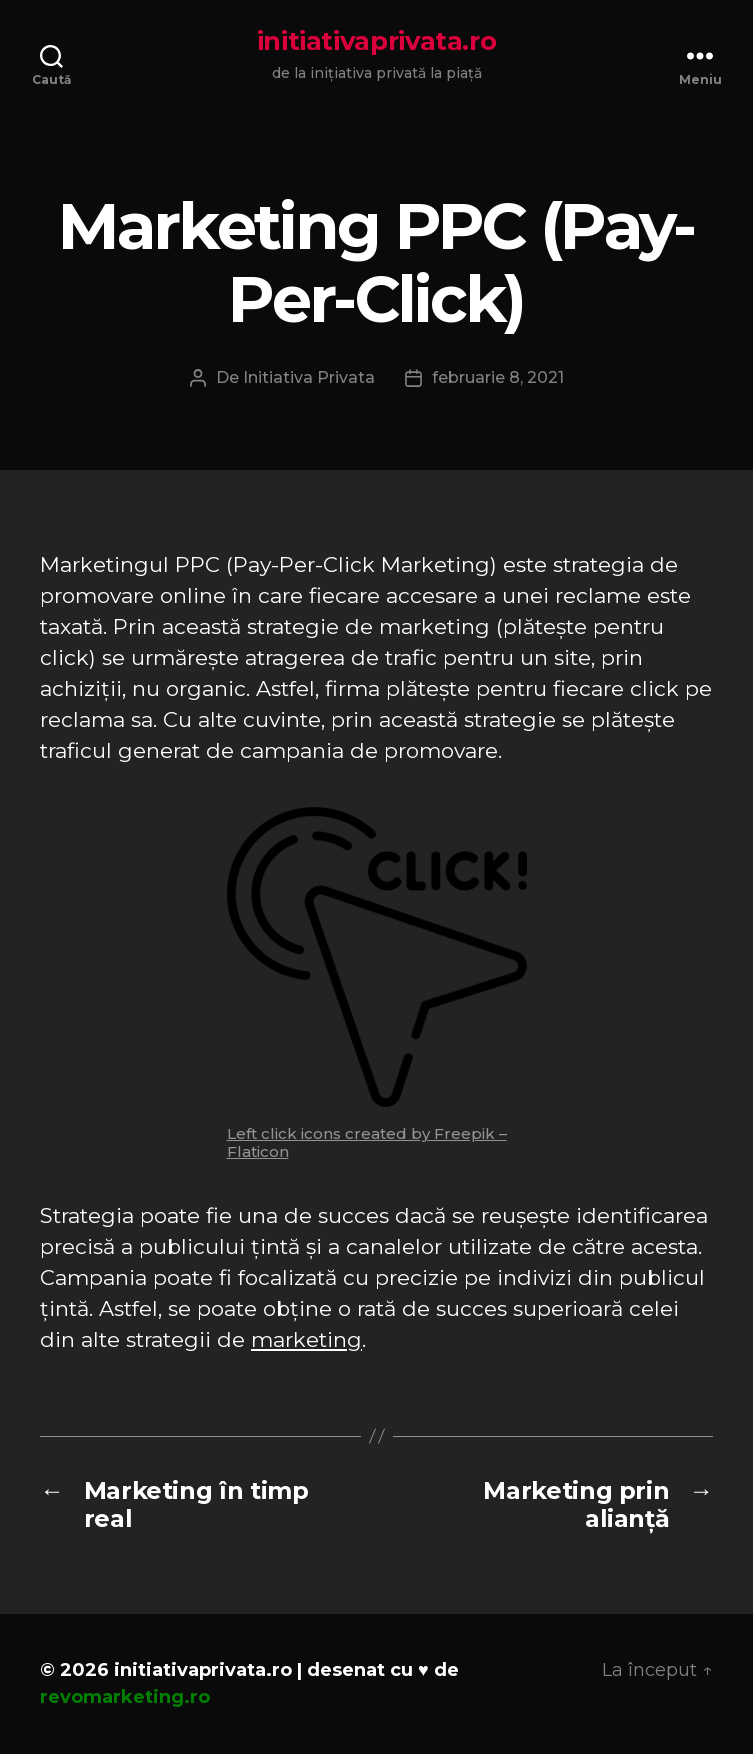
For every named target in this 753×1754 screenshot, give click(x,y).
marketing (306, 1339)
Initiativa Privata (309, 377)
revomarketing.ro (125, 1697)
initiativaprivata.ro (377, 41)
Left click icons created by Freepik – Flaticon (367, 1142)
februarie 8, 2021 (498, 377)
